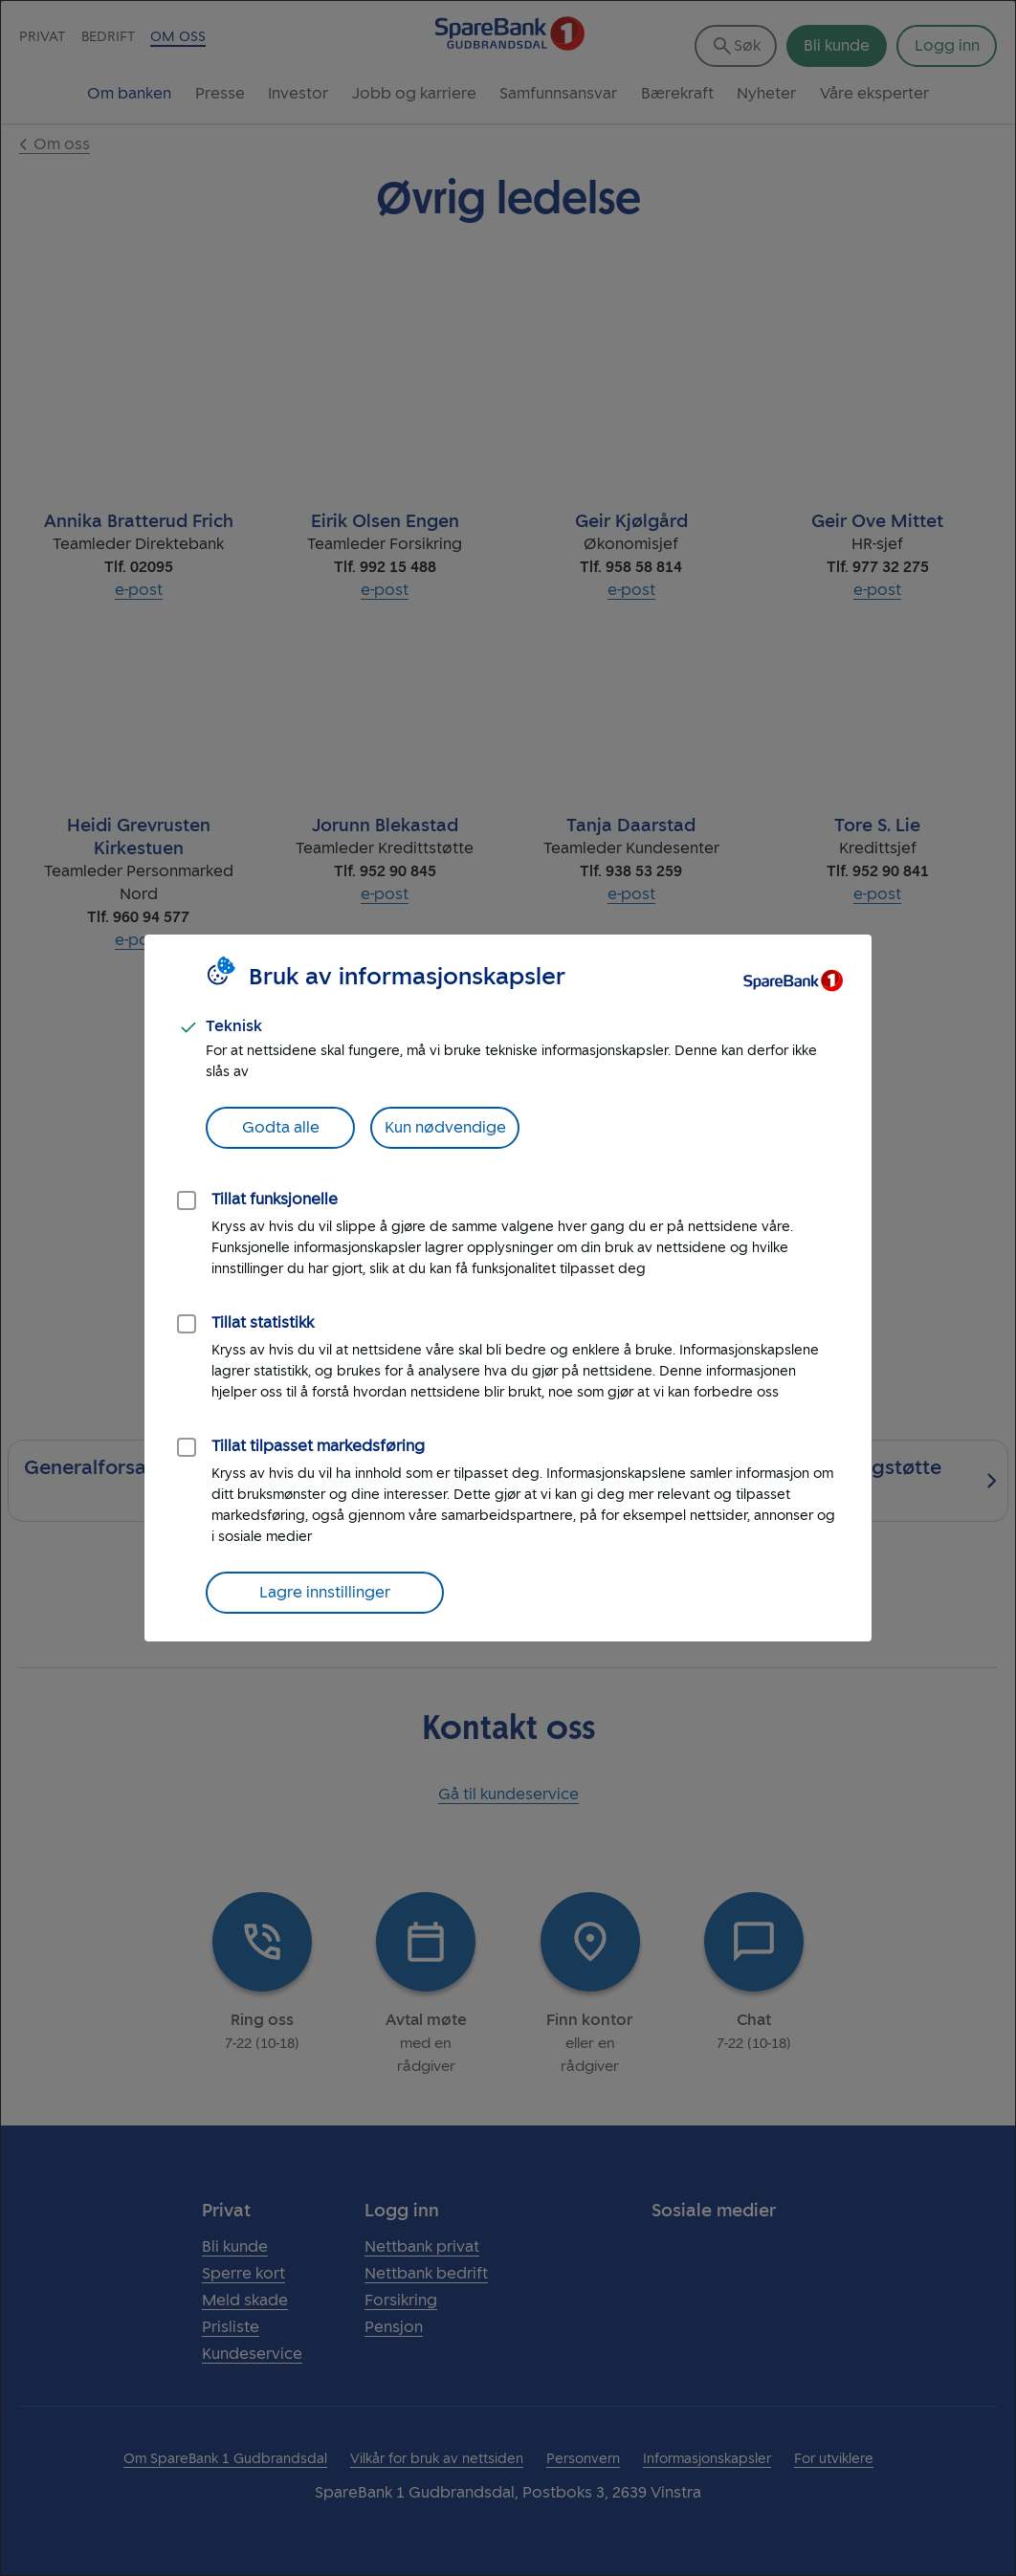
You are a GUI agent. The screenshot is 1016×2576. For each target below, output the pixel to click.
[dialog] (508, 1288)
